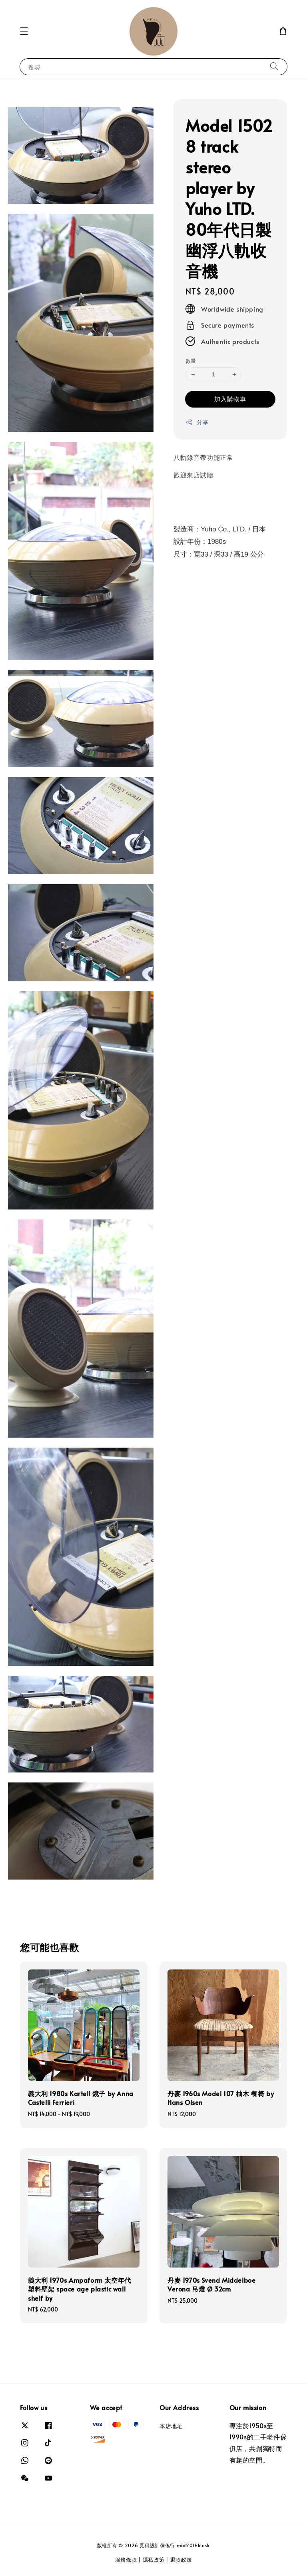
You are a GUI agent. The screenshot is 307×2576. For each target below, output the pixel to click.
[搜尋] (274, 66)
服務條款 (126, 2559)
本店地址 (171, 2426)
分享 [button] (196, 422)
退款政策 (181, 2559)
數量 (190, 360)
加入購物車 (230, 398)
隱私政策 (154, 2559)
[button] (24, 31)
